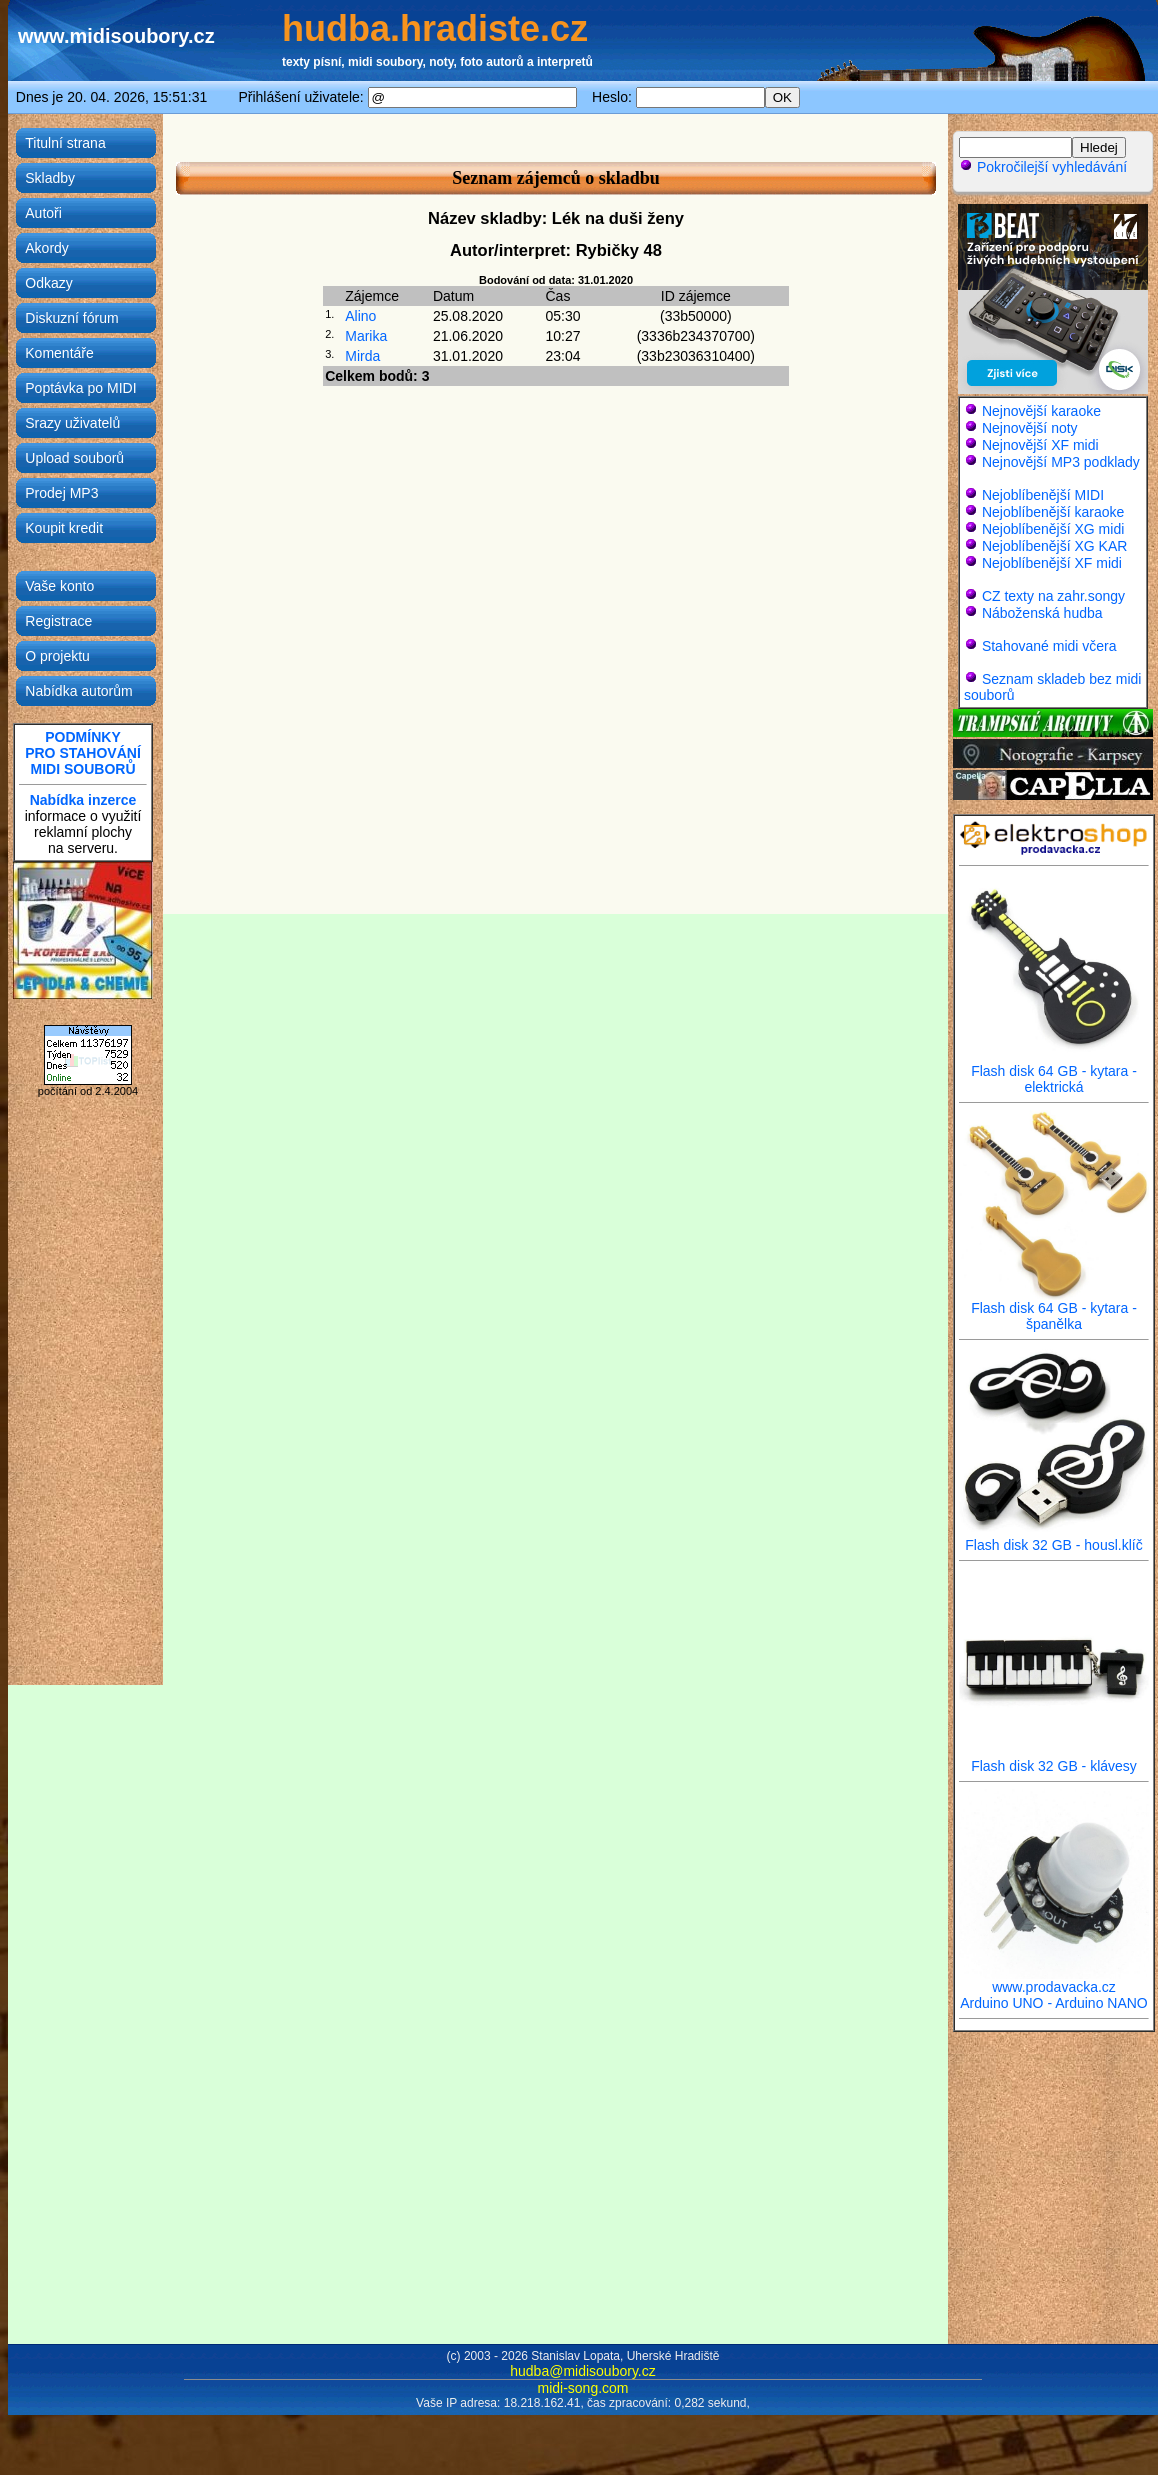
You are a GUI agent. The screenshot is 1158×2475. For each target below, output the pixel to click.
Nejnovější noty (1030, 428)
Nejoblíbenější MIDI (1043, 495)
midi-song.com (582, 2388)
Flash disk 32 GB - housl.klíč (1054, 1538)
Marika (366, 336)
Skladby (50, 178)
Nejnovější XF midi (1040, 445)
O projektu (57, 656)
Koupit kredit (64, 528)
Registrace (58, 621)
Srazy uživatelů (72, 423)
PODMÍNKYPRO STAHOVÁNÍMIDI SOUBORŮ (83, 753)
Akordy (47, 248)
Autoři (43, 213)
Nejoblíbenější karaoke (1053, 512)
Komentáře (59, 353)
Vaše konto (59, 586)
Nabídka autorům (78, 691)
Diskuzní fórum (71, 318)
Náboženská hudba (1042, 613)
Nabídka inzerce (83, 800)
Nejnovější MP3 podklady (1061, 462)
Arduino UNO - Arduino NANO (1054, 2003)
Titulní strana (65, 143)
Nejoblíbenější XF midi (1052, 563)
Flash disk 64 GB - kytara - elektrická (1054, 1072)
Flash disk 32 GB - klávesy (1054, 1759)
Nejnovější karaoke (1041, 411)
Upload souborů (74, 458)
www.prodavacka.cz (1054, 1980)
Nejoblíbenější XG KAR (1055, 546)
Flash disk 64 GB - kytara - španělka (1054, 1309)
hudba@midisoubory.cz (582, 2371)
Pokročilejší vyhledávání (1043, 167)
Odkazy (48, 283)
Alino (360, 316)
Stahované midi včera (1049, 646)
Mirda (362, 356)
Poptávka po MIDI (80, 388)
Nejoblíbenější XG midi (1053, 529)
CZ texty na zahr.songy (1053, 596)
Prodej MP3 (61, 493)
